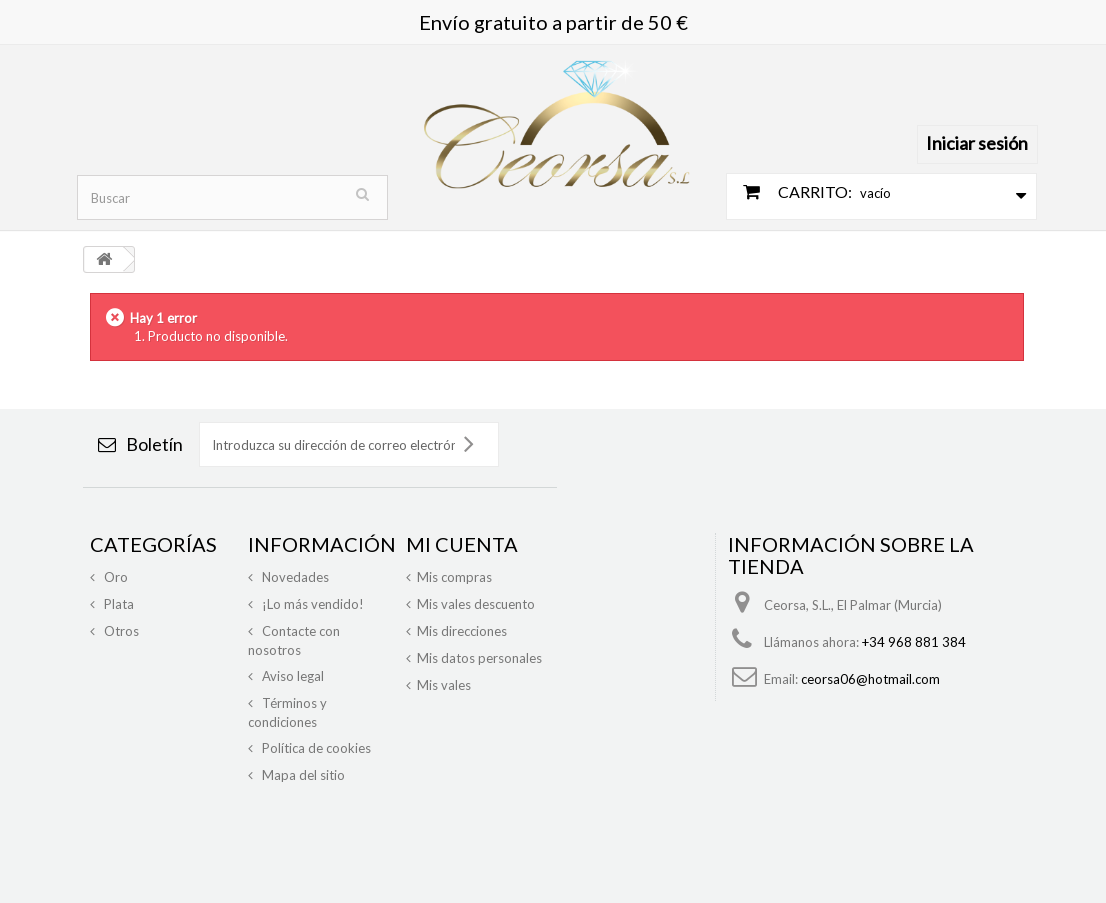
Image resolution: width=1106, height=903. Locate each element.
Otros (120, 631)
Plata (117, 604)
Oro (114, 577)
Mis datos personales (479, 658)
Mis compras (454, 577)
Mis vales (444, 685)
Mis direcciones (462, 631)
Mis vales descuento (476, 604)
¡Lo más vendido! (311, 604)
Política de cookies (315, 748)
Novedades (294, 577)
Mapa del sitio (302, 775)
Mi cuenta (462, 544)
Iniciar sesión (977, 143)
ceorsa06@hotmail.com (870, 679)
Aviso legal (291, 676)
